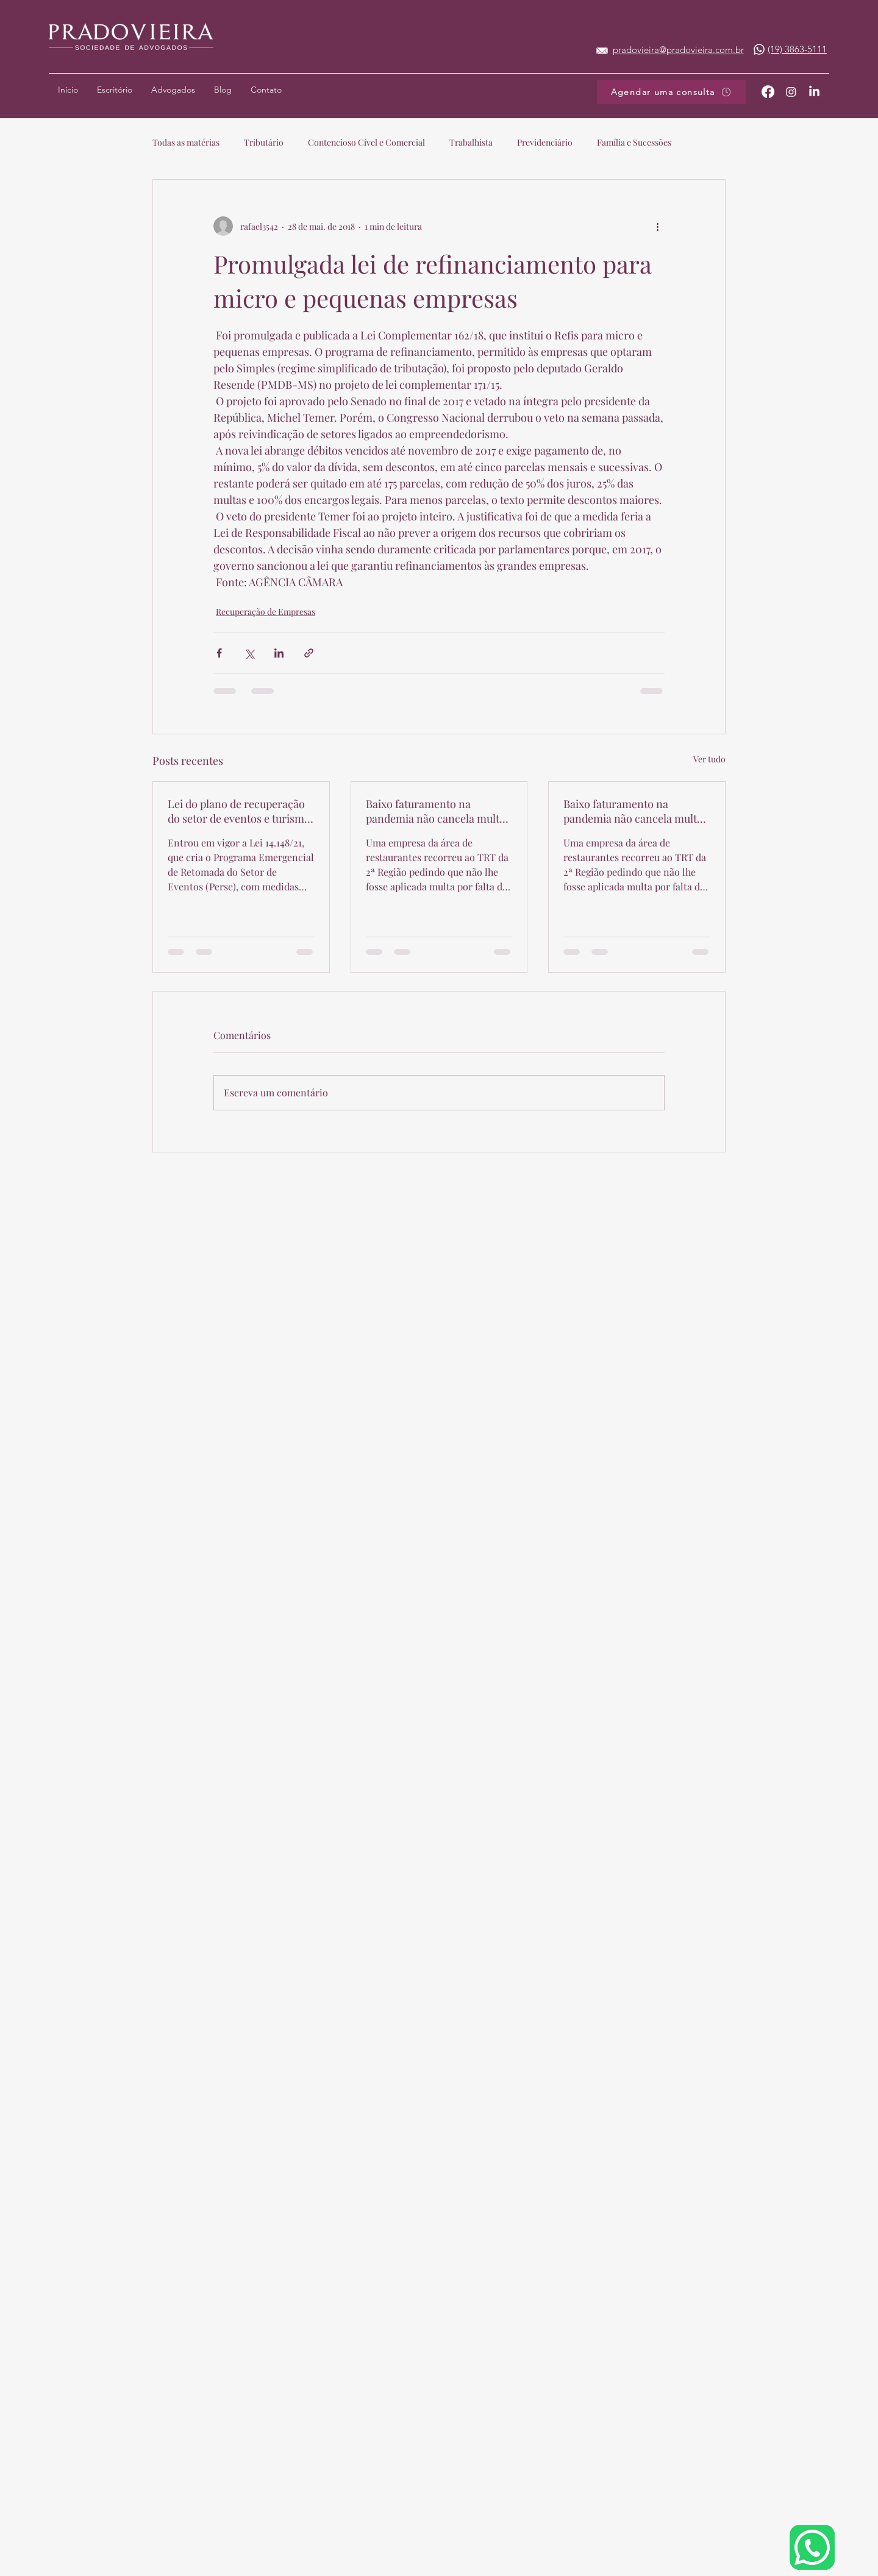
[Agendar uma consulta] (671, 92)
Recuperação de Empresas (265, 611)
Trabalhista (471, 142)
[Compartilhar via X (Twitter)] (249, 653)
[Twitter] (791, 91)
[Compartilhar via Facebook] (219, 653)
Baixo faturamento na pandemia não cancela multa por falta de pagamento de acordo (435, 811)
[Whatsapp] (759, 49)
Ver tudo (709, 759)
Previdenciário (545, 142)
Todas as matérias (186, 142)
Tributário (264, 142)
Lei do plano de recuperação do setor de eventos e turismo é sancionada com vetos (239, 811)
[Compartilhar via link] (309, 653)
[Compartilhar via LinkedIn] (279, 653)
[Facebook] (768, 91)
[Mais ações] (657, 226)
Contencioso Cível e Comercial (366, 142)
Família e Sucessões (634, 142)
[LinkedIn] (814, 91)
